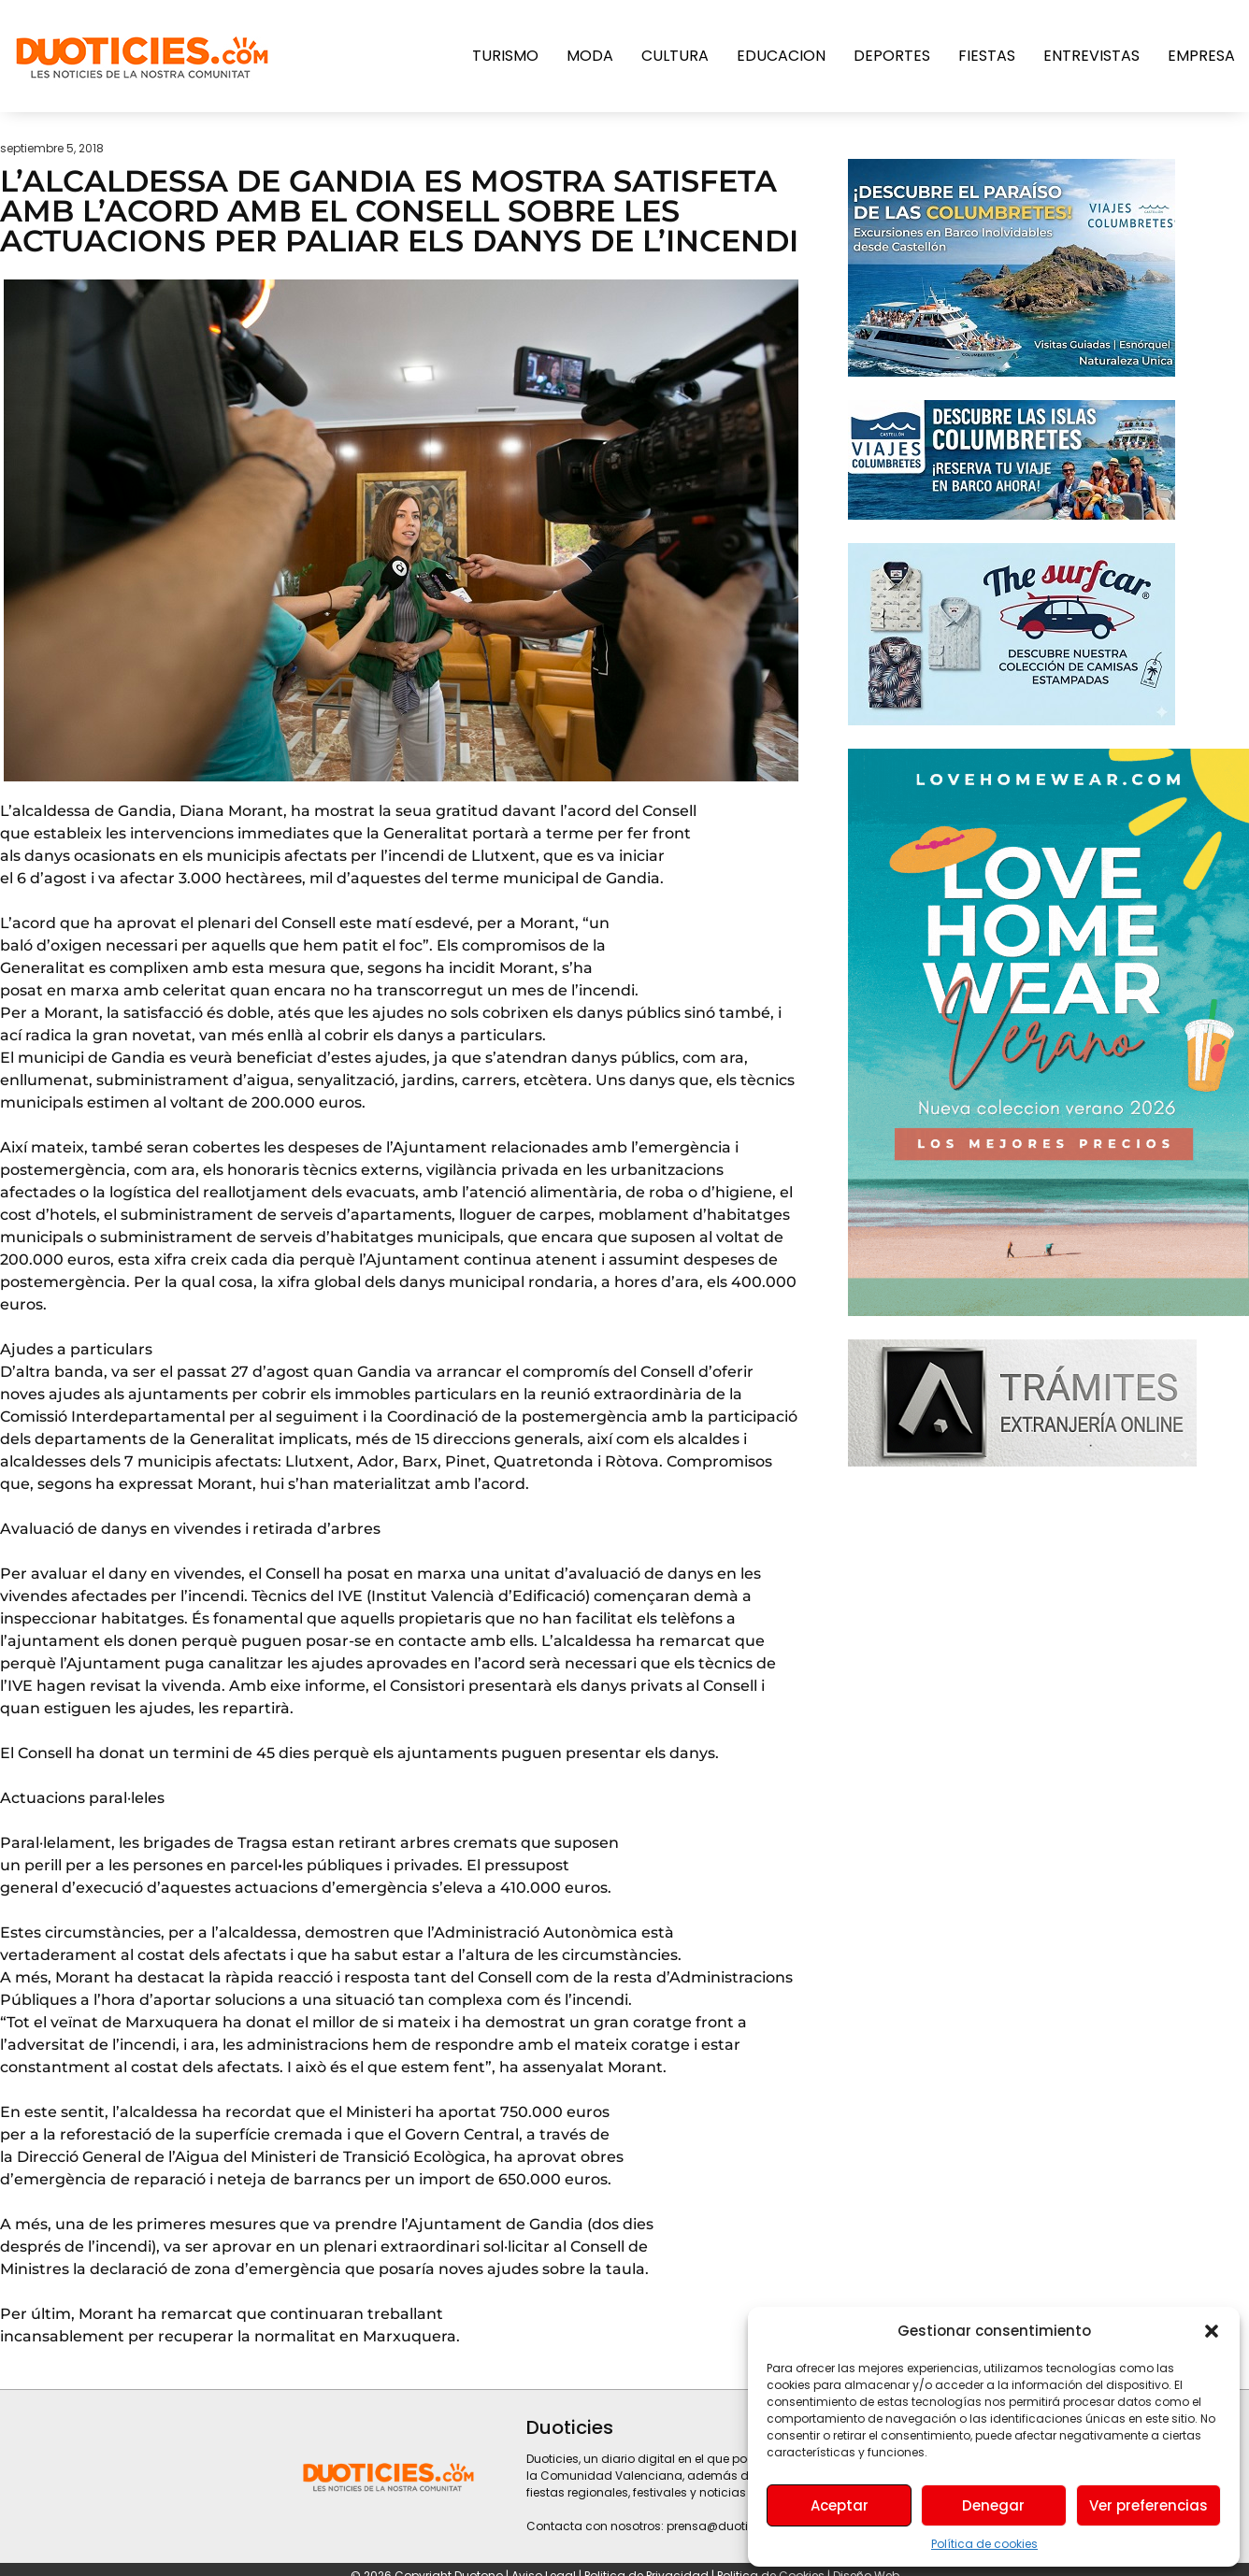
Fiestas (986, 55)
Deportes (892, 55)
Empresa (1201, 55)
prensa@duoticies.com (734, 2526)
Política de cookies (984, 2544)
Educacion (781, 55)
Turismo (505, 55)
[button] (1211, 2331)
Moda (590, 55)
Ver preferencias (1148, 2505)
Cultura (675, 55)
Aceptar (840, 2505)
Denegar (993, 2505)
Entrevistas (1091, 55)
